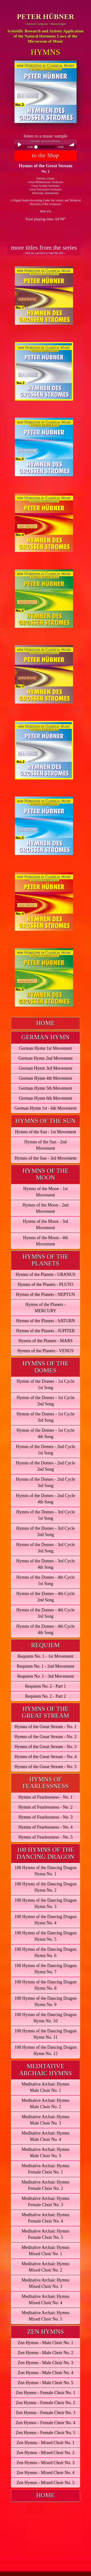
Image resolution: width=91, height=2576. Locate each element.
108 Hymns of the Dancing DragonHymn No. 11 (45, 2034)
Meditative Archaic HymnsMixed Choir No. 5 (45, 2315)
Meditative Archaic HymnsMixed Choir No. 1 (45, 2250)
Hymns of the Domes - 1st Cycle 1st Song (45, 1384)
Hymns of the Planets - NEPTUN (45, 1294)
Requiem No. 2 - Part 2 (45, 1696)
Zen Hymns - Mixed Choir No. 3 (45, 2462)
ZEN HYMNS (45, 2331)
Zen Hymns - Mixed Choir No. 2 (45, 2452)
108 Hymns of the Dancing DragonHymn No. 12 (45, 2050)
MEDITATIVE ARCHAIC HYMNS (45, 2070)
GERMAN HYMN (45, 1037)
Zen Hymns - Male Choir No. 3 (45, 2362)
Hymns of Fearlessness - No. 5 (45, 1837)
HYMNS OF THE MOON (45, 1174)
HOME (45, 1023)
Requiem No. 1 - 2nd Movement (45, 1666)
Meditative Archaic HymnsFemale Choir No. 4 (45, 2217)
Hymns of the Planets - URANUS (45, 1274)
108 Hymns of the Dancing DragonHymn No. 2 (45, 1887)
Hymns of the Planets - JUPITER (45, 1330)
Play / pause (19, 144)
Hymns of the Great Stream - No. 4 (46, 1756)
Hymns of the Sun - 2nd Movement (45, 1145)
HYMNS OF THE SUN (45, 1120)
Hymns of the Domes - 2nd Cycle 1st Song (45, 1449)
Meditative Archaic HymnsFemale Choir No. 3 (45, 2201)
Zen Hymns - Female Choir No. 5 (45, 2432)
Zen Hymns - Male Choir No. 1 (45, 2342)
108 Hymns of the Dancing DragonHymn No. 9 (45, 2001)
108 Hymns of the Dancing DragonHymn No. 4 (45, 1919)
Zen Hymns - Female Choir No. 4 (45, 2422)
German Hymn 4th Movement (45, 1078)
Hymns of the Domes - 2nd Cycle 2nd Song (45, 1466)
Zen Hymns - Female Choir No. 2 (45, 2402)
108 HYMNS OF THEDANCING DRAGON (45, 1853)
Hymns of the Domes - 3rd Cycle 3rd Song (45, 1547)
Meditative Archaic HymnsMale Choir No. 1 (45, 2087)
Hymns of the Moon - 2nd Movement (45, 1208)
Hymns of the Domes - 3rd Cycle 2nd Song (45, 1531)
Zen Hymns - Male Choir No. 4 (45, 2372)
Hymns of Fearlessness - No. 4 (45, 1827)
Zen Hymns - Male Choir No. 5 (45, 2382)
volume (71, 144)
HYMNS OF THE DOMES (45, 1367)
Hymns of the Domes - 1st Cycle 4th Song (45, 1433)
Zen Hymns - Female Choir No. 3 (45, 2412)
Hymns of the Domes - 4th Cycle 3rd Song (45, 1613)
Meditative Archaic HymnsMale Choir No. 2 (45, 2103)
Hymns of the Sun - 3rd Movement (45, 1158)
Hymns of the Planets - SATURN (45, 1320)
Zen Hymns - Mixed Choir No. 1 (45, 2442)
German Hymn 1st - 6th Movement (45, 1108)
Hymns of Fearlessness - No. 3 (45, 1817)
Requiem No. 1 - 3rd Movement (45, 1676)
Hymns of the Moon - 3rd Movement (45, 1224)
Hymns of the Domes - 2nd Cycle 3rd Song (45, 1482)
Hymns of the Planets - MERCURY (45, 1307)
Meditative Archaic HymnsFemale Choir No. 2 (45, 2185)
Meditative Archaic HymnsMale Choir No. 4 (45, 2136)
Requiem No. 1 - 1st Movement (45, 1656)
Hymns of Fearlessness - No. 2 (45, 1807)
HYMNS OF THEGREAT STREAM (45, 1712)
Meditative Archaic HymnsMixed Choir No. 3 (45, 2283)
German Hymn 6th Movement (45, 1098)
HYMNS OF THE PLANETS (45, 1260)
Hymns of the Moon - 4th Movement (45, 1240)
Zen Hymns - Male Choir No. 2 (45, 2352)
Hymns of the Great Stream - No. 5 (46, 1766)
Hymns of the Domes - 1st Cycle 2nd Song (45, 1400)
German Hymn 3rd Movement (45, 1068)
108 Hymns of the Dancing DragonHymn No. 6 (45, 1952)
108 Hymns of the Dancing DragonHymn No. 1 (45, 1870)
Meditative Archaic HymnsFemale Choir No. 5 (45, 2234)
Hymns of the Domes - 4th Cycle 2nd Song (45, 1596)
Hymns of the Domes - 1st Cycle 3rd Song (45, 1417)
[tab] (45, 1023)
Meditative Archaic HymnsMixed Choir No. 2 (45, 2266)
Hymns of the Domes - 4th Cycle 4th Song (45, 1629)
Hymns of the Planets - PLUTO (46, 1284)
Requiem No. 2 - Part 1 (45, 1686)
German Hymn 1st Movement (45, 1048)
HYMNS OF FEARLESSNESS (45, 1783)
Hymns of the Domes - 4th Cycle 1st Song (45, 1580)
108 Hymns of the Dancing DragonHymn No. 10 (45, 2017)
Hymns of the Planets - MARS (45, 1340)
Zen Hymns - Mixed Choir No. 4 (45, 2472)
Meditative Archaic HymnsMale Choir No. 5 (45, 2152)
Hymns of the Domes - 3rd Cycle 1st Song (45, 1515)
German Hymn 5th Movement (45, 1088)
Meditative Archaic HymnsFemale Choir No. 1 (45, 2168)
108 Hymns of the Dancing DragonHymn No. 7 (45, 1968)
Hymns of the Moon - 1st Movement (45, 1191)
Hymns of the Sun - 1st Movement (45, 1131)
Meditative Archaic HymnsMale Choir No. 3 (45, 2119)
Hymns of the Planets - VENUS (45, 1350)
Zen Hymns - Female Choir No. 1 (45, 2392)
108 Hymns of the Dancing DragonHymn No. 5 (45, 1936)
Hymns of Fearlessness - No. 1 (45, 1797)
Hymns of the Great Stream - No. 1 (46, 1726)
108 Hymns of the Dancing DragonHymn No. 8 (45, 1985)
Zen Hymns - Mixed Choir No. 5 (45, 2482)
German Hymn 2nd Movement (45, 1058)
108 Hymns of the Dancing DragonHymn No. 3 (45, 1903)
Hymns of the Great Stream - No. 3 (46, 1746)
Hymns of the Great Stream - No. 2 (46, 1736)
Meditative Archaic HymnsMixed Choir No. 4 (45, 2299)
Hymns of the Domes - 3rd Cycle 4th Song (45, 1564)
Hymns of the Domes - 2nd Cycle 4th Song (45, 1498)
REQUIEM (45, 1645)
